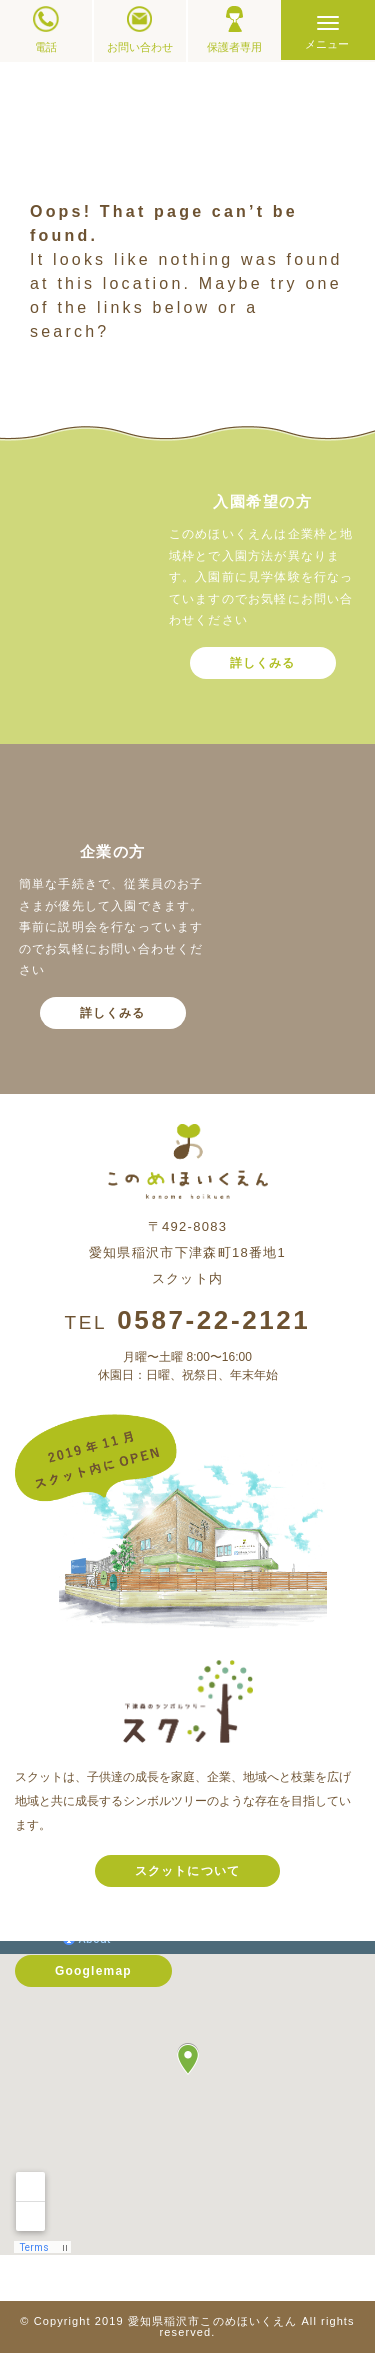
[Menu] (328, 30)
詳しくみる (263, 663)
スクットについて (188, 1871)
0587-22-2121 (213, 1320)
